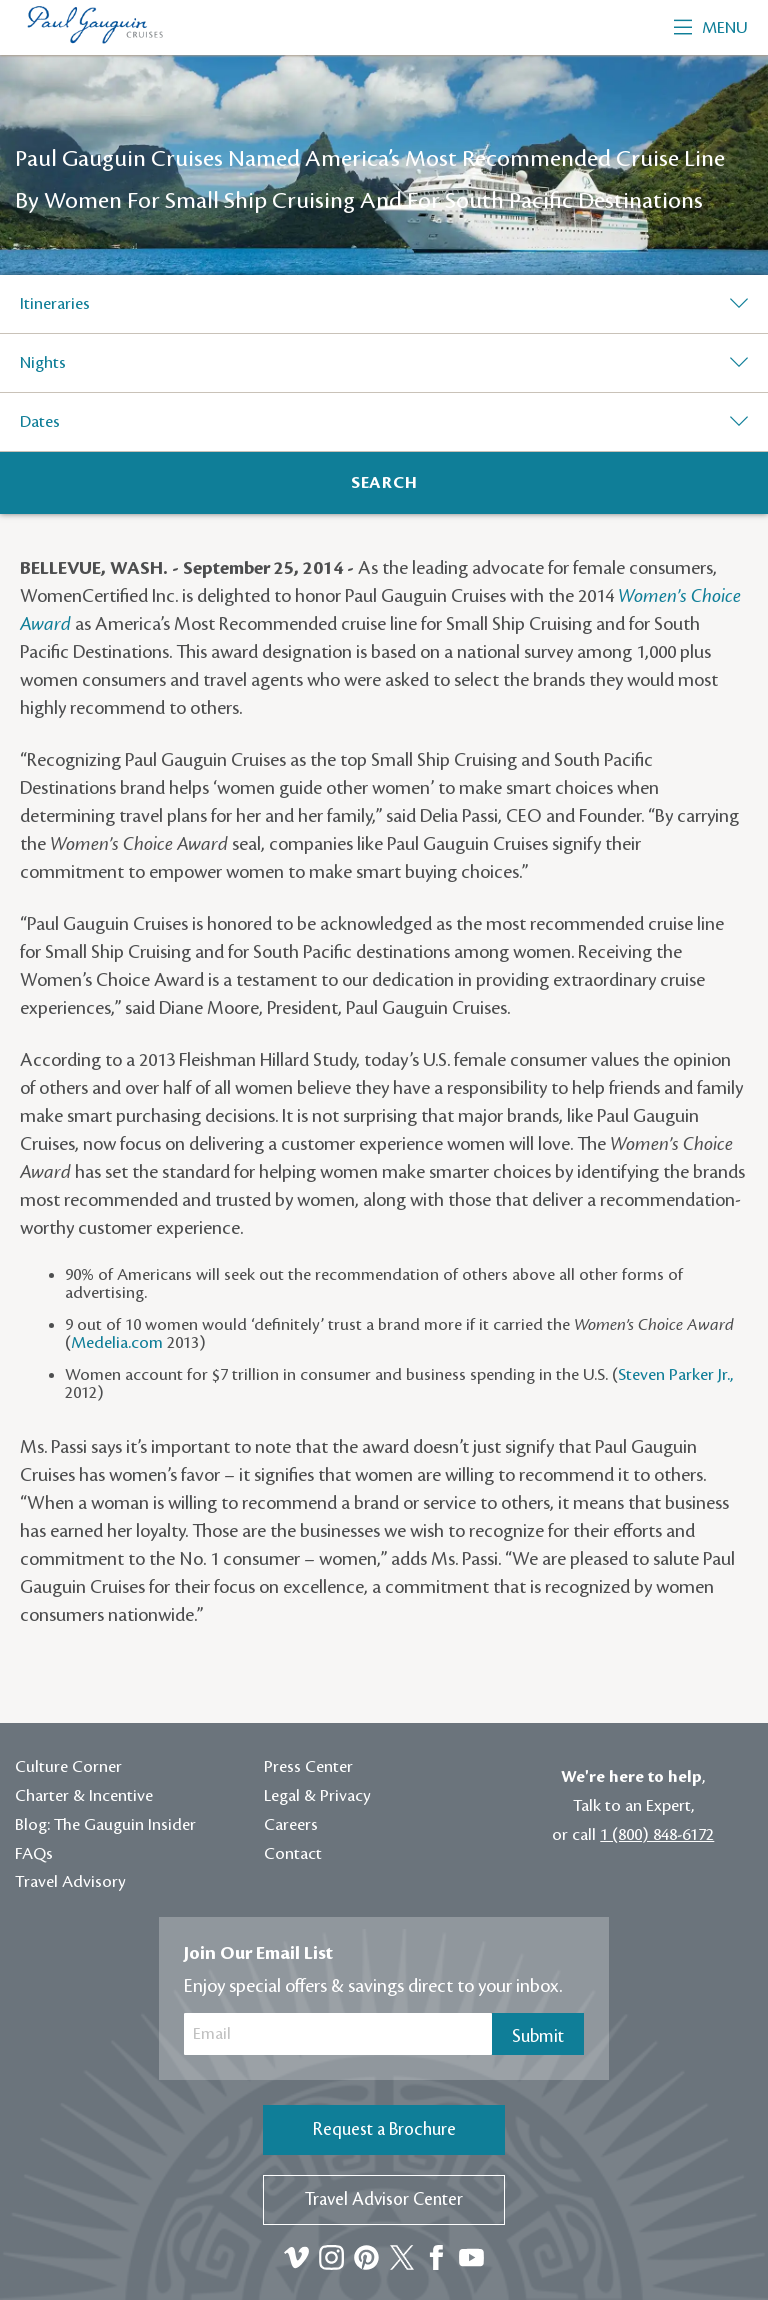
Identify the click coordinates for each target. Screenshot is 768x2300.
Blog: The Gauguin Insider (105, 1825)
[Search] (384, 483)
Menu (711, 28)
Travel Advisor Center (384, 2199)
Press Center (308, 1767)
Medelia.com (117, 1343)
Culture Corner (68, 1767)
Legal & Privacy (317, 1796)
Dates (40, 422)
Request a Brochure (384, 2129)
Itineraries (55, 304)
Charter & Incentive (84, 1796)
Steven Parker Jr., (675, 1375)
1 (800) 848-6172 (657, 1835)
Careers (291, 1825)
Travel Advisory (70, 1882)
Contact (293, 1854)
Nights (43, 363)
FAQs (34, 1854)
